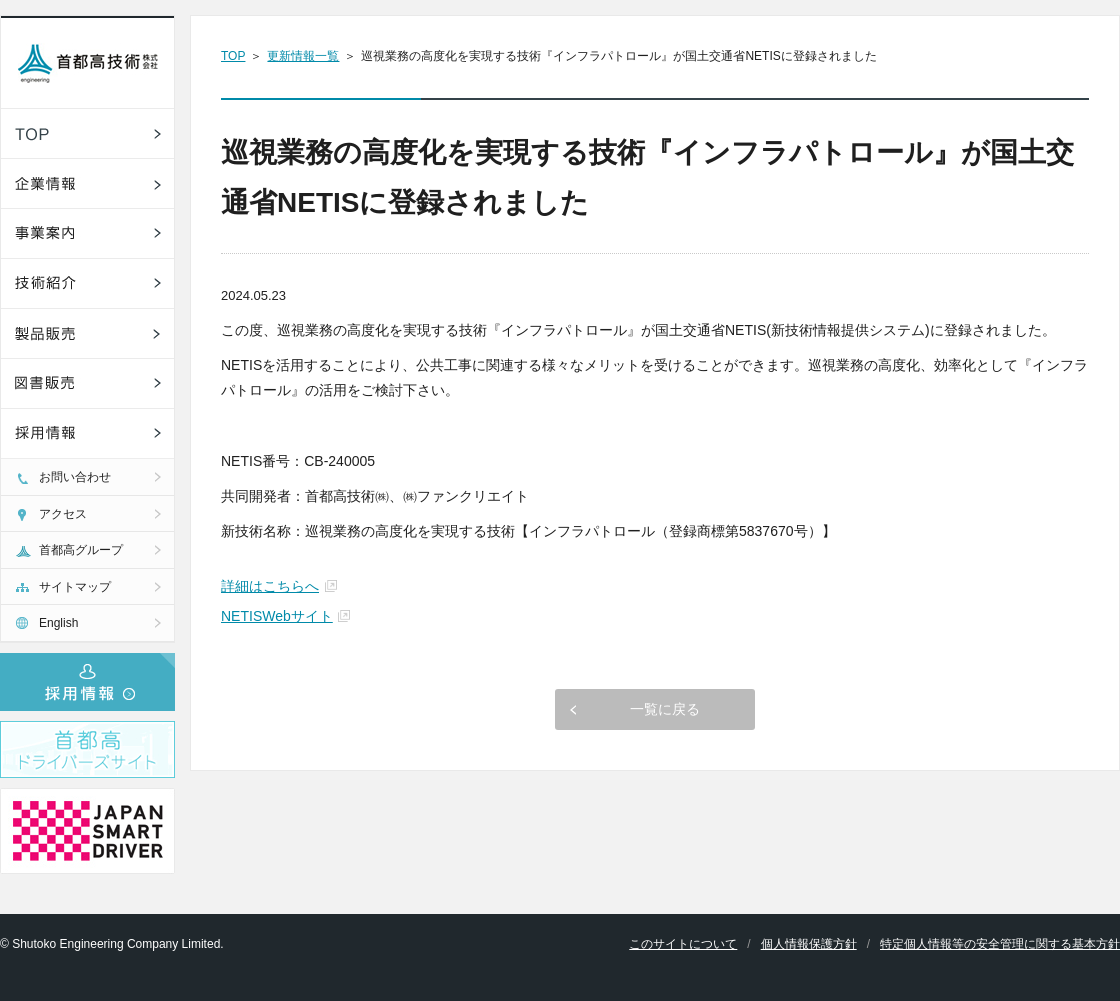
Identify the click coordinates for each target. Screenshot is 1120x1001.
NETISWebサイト (277, 616)
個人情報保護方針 (809, 944)
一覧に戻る (665, 709)
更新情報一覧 (303, 56)
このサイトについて (683, 944)
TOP (233, 56)
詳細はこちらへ (270, 586)
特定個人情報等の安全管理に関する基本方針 (1000, 944)
